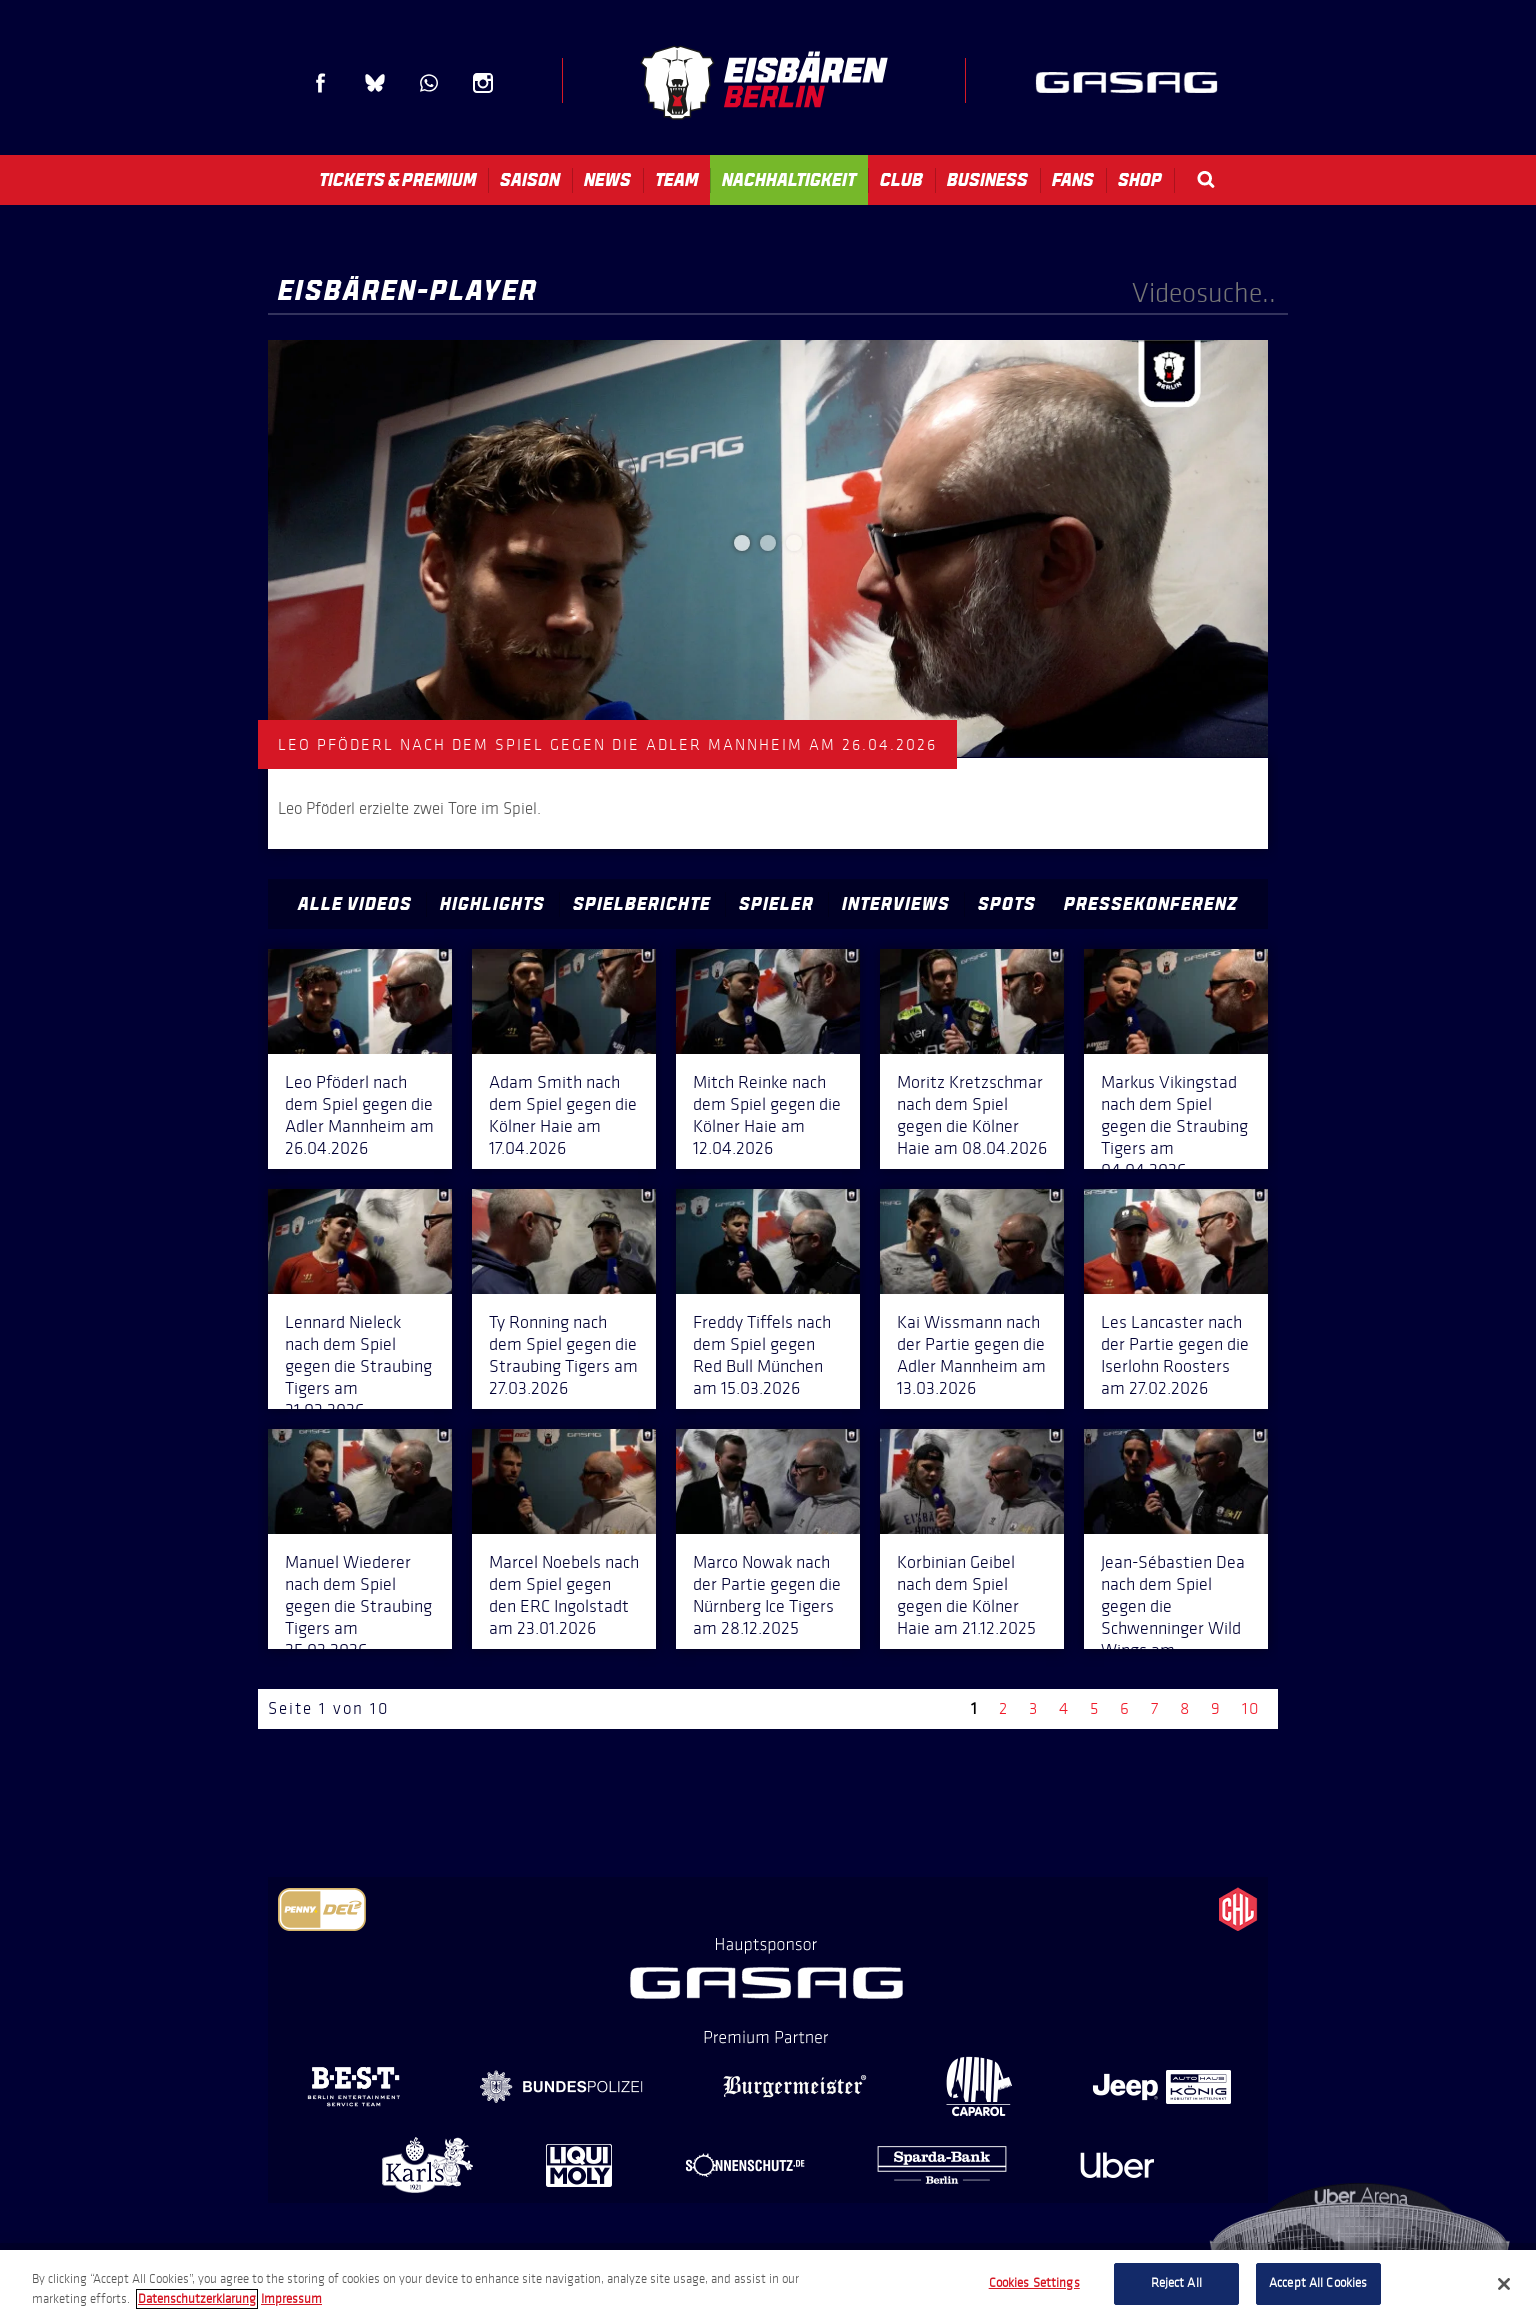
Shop (1140, 180)
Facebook (321, 83)
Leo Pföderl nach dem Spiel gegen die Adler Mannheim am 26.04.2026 (359, 1115)
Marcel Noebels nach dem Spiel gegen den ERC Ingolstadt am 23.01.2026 (564, 1595)
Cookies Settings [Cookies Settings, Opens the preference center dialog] (1034, 2283)
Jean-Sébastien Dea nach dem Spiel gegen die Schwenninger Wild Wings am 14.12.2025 (1173, 1617)
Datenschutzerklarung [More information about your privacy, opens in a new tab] (197, 2299)
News (607, 180)
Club (901, 180)
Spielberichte (642, 904)
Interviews (896, 904)
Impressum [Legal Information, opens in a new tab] (291, 2299)
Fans (1073, 180)
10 (1251, 1708)
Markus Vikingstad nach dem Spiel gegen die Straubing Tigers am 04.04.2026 (1174, 1126)
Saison (530, 180)
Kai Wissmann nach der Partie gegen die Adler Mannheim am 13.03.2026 (971, 1355)
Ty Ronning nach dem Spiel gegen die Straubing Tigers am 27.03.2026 (563, 1355)
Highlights (492, 904)
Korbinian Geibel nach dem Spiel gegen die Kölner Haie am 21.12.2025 (966, 1595)
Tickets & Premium (397, 180)
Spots (1007, 904)
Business (987, 180)
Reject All (1176, 2283)
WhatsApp (429, 83)
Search (1206, 179)
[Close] (1504, 2284)
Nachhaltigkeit (789, 180)
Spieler (776, 904)
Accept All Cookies (1318, 2283)
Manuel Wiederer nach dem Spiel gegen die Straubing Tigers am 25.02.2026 (358, 1606)
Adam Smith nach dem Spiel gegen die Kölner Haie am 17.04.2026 (563, 1115)
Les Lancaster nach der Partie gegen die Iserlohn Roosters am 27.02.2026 (1175, 1355)
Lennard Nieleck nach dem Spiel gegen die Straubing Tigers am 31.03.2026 (358, 1366)
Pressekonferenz (1151, 904)
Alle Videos (355, 904)
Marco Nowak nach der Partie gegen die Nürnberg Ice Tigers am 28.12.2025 (767, 1595)
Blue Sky (375, 83)
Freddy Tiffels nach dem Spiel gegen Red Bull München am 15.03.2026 (762, 1355)
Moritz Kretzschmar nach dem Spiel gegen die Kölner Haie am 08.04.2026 (972, 1115)
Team (676, 180)
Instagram (483, 83)
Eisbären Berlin (764, 82)
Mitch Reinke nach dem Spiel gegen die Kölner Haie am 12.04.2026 (767, 1115)
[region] (768, 2285)
